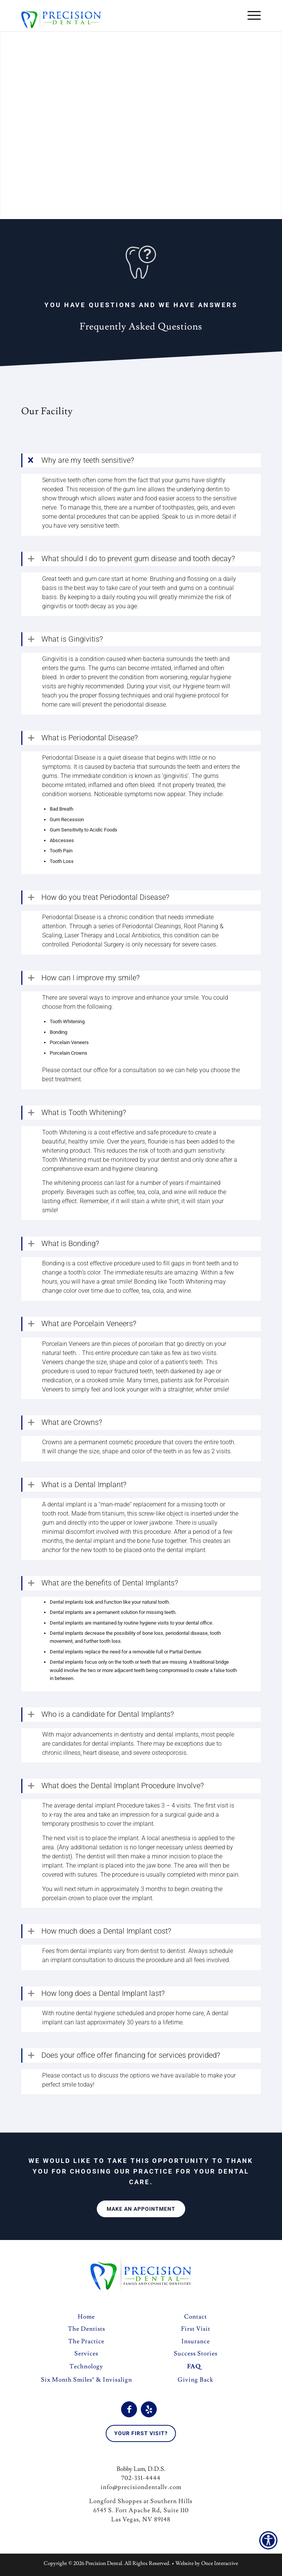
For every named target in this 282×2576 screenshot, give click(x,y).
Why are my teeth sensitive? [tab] (87, 460)
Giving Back (195, 2382)
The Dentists (86, 2331)
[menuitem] (250, 15)
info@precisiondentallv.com (141, 2489)
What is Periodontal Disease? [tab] (89, 738)
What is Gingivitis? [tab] (72, 639)
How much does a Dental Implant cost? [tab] (106, 1932)
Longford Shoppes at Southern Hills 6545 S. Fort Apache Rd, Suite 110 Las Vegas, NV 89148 (140, 2513)
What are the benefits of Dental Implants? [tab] (109, 1584)
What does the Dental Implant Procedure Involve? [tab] (122, 1787)
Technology (86, 2369)
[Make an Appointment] (141, 2211)
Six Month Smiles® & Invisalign (86, 2382)
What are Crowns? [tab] (71, 1423)
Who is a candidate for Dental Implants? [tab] (107, 1716)
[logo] (117, 15)
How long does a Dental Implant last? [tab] (103, 1995)
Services (86, 2356)
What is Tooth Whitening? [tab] (83, 1113)
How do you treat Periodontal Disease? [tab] (105, 897)
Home (86, 2319)
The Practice (86, 2343)
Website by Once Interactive (206, 2565)
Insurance (195, 2343)
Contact (195, 2319)
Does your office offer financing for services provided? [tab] (130, 2057)
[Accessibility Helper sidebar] (268, 2540)
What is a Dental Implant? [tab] (83, 1486)
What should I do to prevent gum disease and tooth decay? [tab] (138, 558)
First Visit (195, 2331)
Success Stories (195, 2356)
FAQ (194, 2369)
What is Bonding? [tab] (70, 1244)
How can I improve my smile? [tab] (90, 978)
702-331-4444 (141, 2480)
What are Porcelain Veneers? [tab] (88, 1325)
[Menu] (250, 15)
